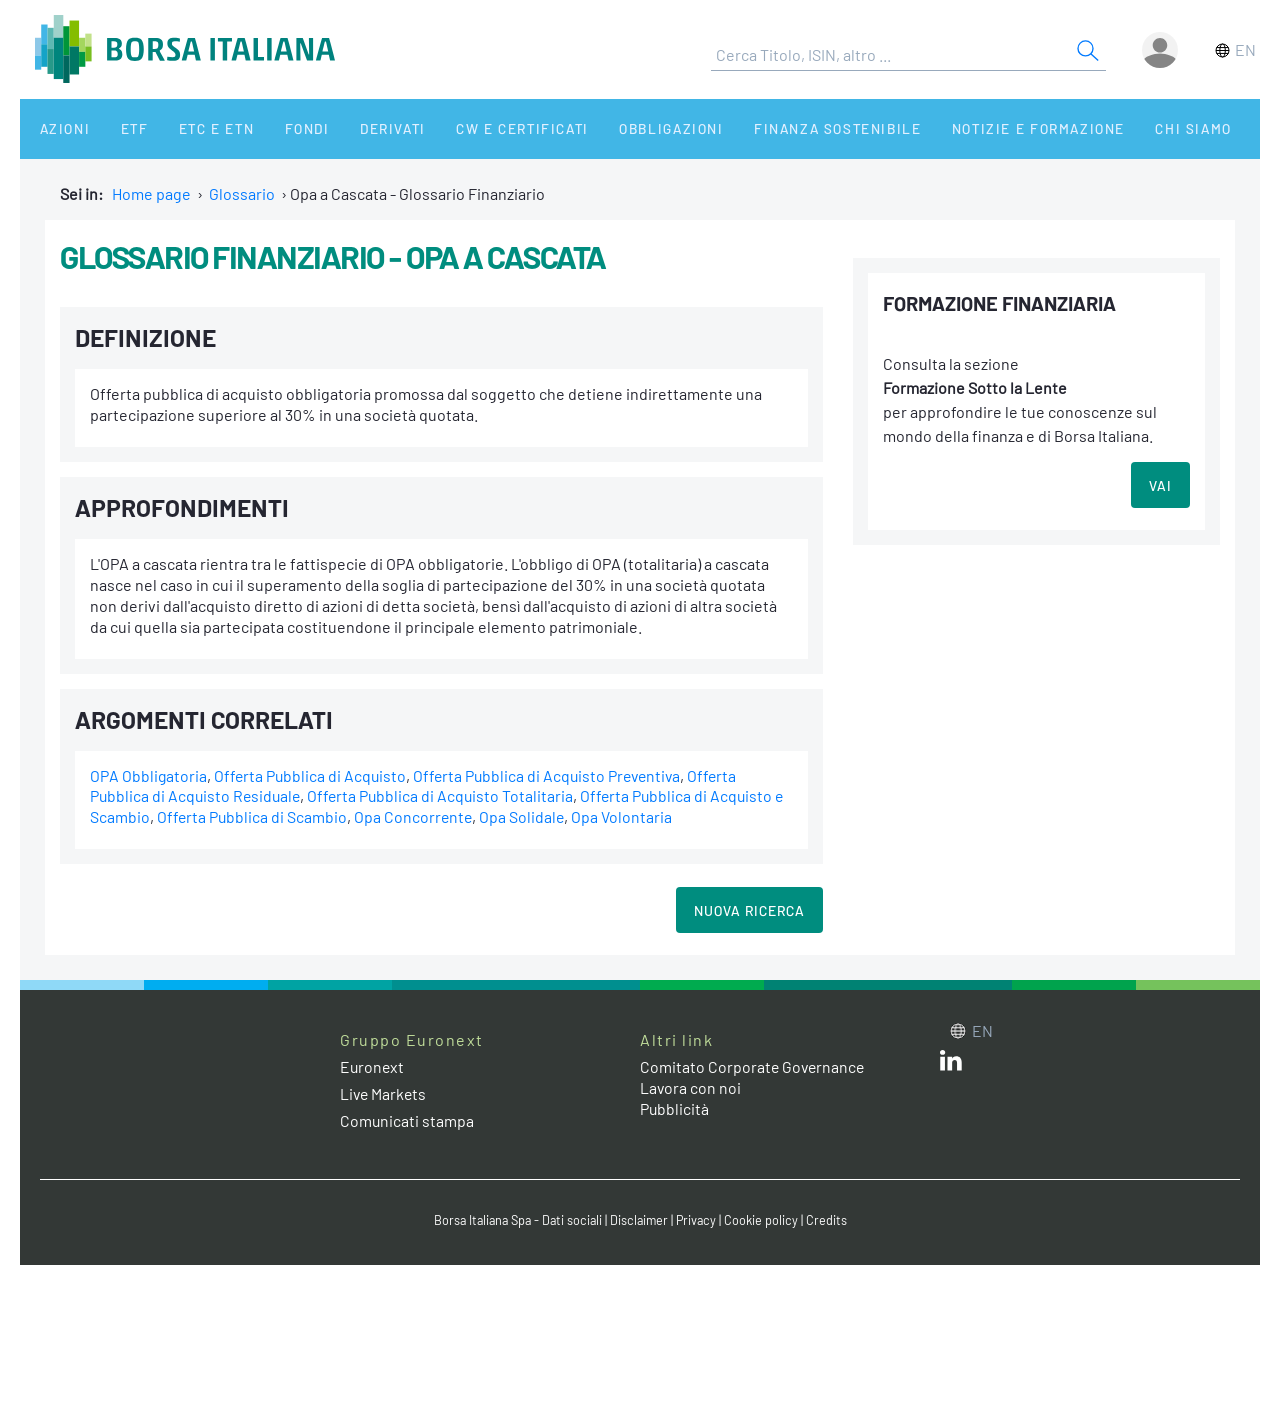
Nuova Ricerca (749, 910)
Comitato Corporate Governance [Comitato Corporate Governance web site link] (754, 1066)
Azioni (56, 128)
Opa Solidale (538, 816)
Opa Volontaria (638, 816)
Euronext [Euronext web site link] (373, 1066)
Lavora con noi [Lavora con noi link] (691, 1087)
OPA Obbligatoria (149, 775)
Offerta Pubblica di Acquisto (312, 775)
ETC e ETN (191, 128)
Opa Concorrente (428, 816)
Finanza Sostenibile (778, 128)
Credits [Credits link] (831, 1220)
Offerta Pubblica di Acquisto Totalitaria (446, 795)
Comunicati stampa (407, 1120)
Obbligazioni (618, 128)
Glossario (242, 193)
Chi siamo (1123, 128)
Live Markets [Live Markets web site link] (384, 1093)
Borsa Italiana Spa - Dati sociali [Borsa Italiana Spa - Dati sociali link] (515, 1220)
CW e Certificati (476, 128)
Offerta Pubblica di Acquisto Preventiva (554, 775)
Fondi (274, 128)
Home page (151, 193)
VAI (1160, 485)
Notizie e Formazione (975, 128)
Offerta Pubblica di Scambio (265, 816)
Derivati (352, 128)
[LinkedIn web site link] (951, 1064)
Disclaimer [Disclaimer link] (641, 1220)
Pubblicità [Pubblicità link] (675, 1108)
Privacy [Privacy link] (700, 1220)
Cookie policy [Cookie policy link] (766, 1220)
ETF (117, 128)
